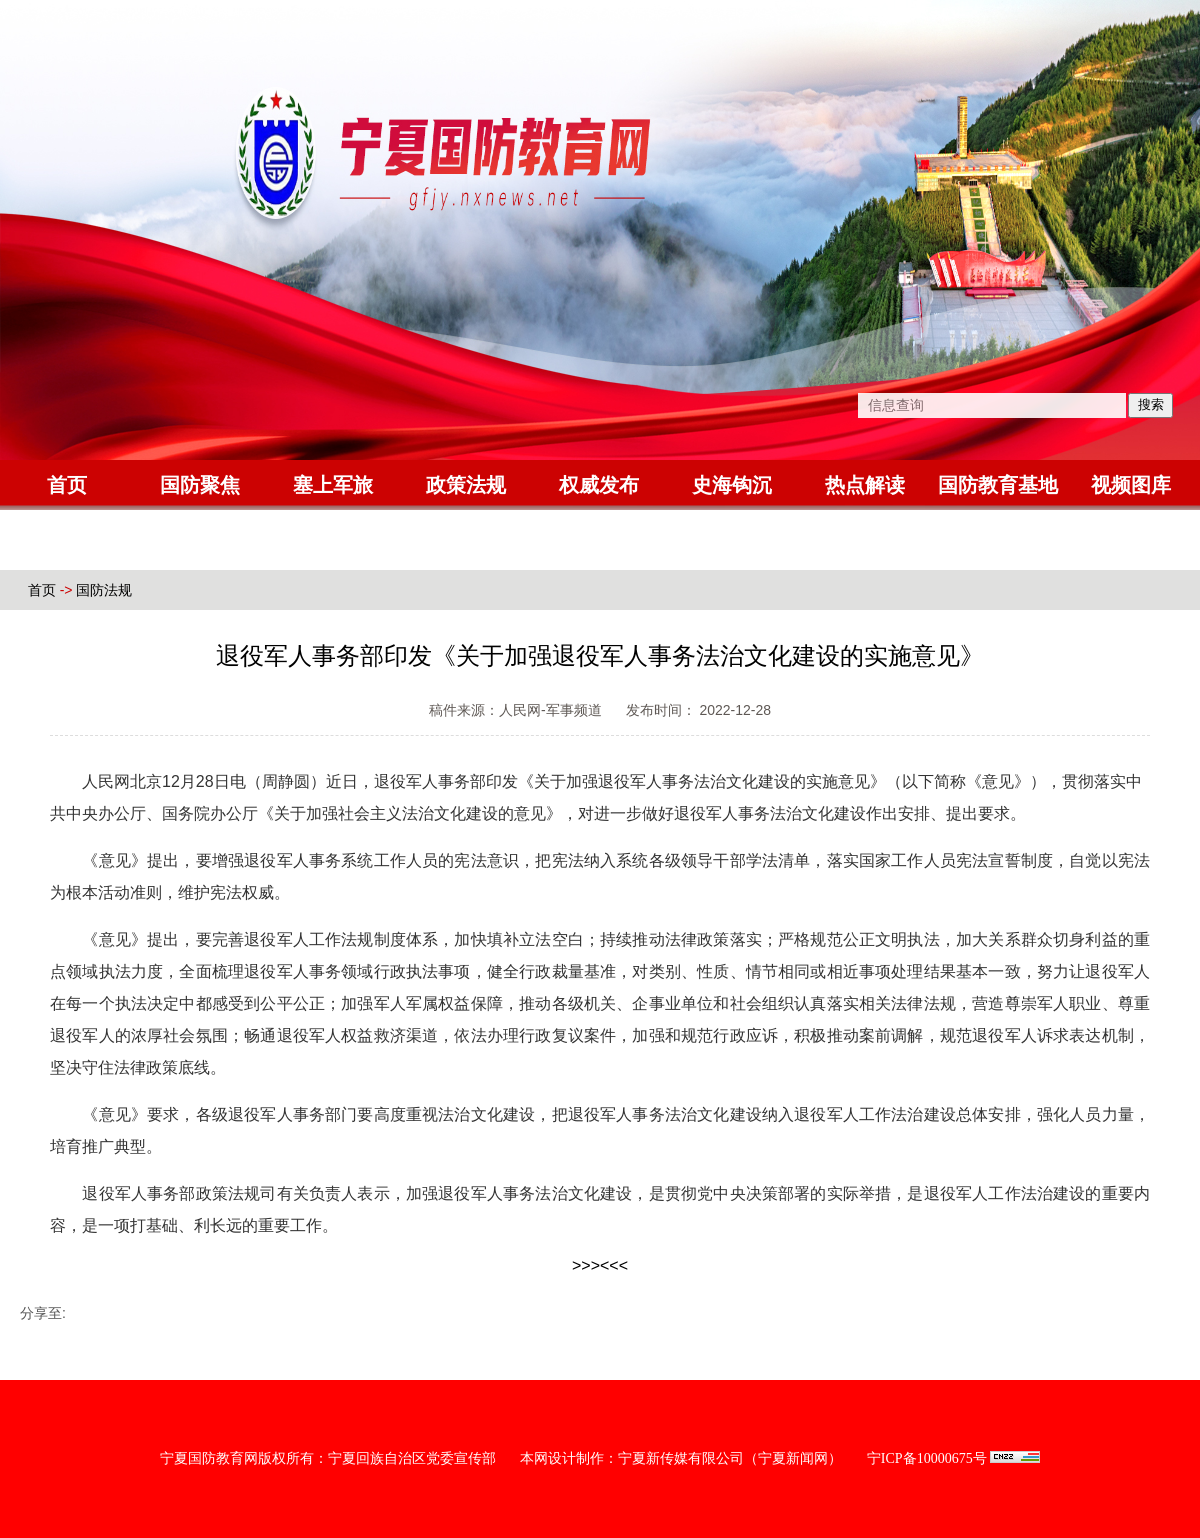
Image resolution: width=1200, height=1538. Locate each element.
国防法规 (104, 590)
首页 (67, 485)
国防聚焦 (200, 485)
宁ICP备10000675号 (927, 1458)
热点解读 (865, 485)
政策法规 (466, 485)
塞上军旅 (333, 485)
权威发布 (599, 485)
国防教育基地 (998, 485)
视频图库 (1131, 485)
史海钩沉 (732, 485)
